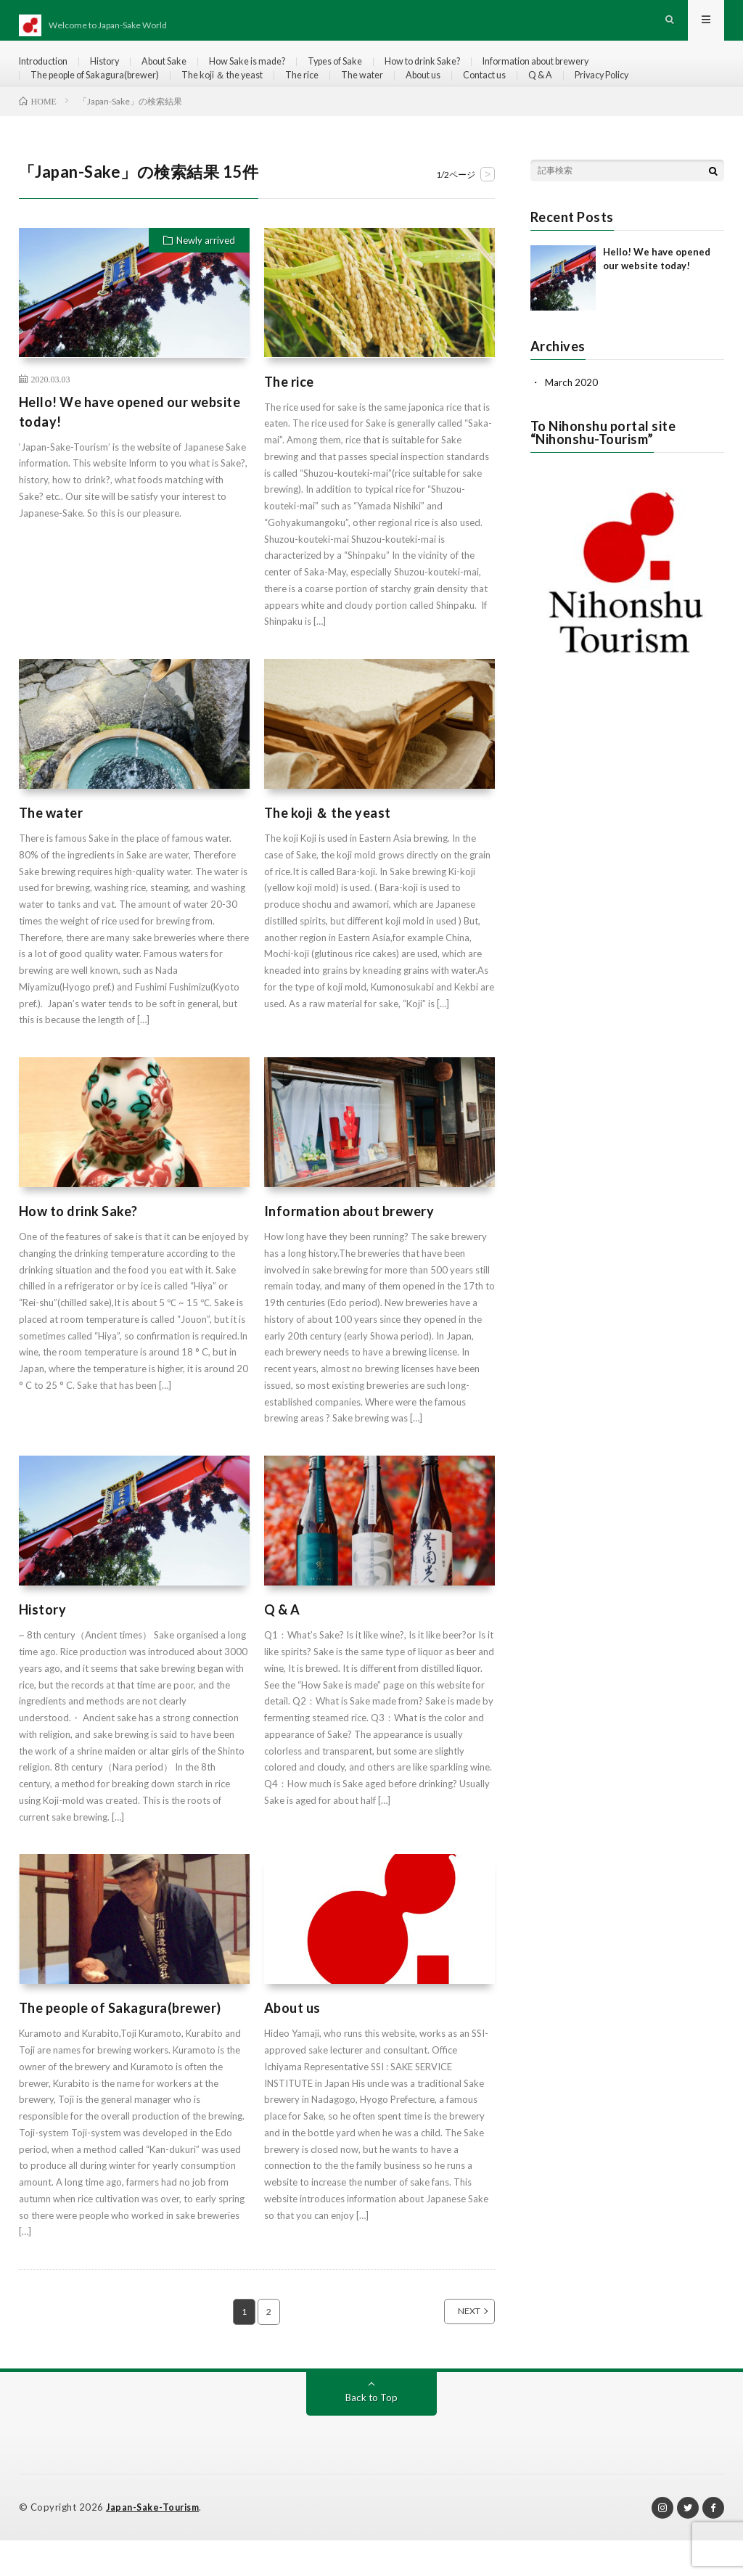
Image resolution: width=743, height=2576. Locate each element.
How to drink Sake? (468, 72)
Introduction (48, 72)
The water (400, 99)
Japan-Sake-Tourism (155, 2543)
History (116, 72)
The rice (334, 99)
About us (467, 99)
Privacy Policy (665, 99)
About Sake (181, 72)
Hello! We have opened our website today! (130, 447)
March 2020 (572, 417)
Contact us (536, 99)
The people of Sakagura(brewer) (103, 99)
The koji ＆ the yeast (246, 99)
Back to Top (371, 2433)
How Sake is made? (273, 72)
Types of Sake (371, 72)
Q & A (598, 99)
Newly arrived (205, 276)
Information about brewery (595, 72)
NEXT (453, 2347)
